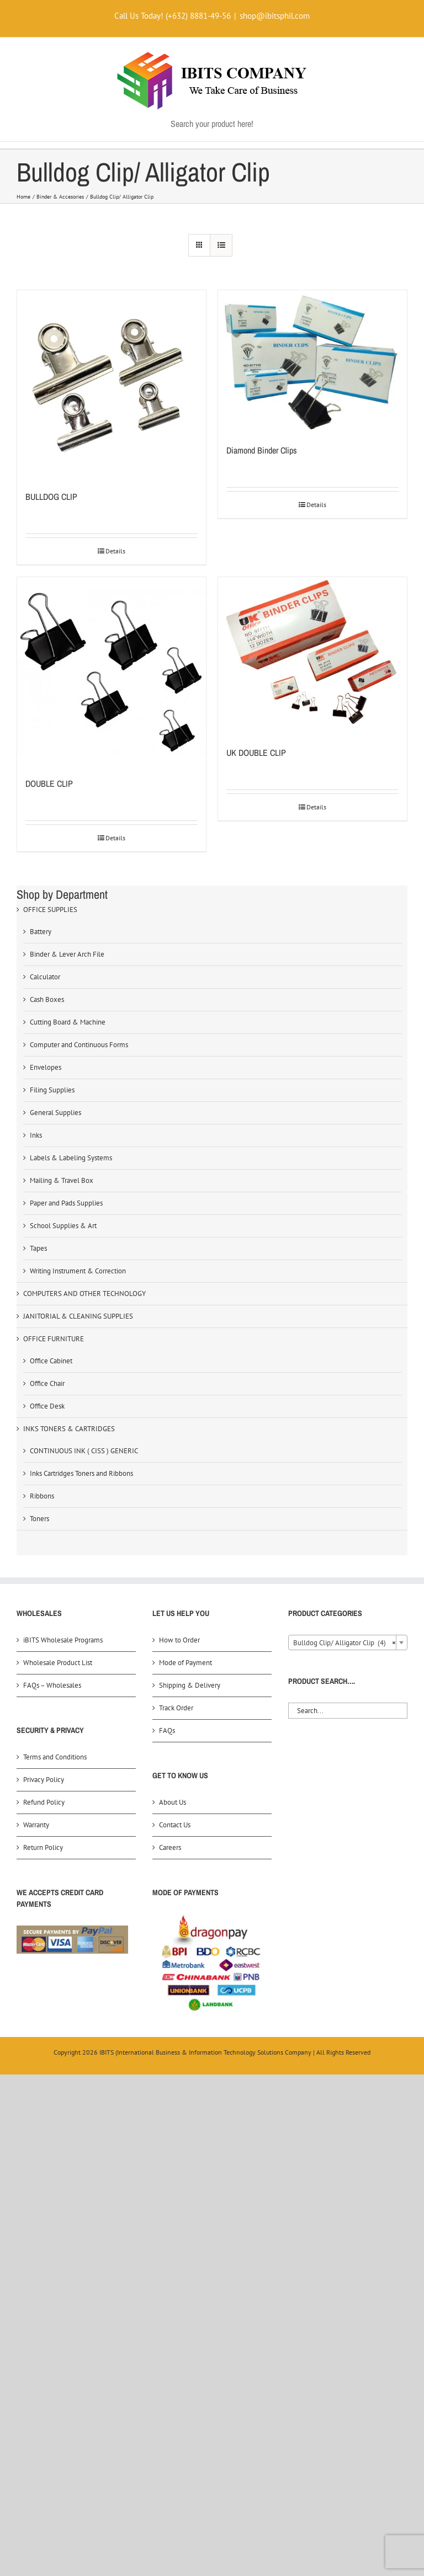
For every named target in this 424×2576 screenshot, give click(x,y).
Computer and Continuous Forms (79, 1044)
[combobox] (347, 1642)
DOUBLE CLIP (49, 783)
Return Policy (43, 1847)
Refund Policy (44, 1802)
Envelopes (45, 1067)
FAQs (167, 1730)
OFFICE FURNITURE (53, 1338)
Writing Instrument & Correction (78, 1271)
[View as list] (221, 245)
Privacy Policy (43, 1779)
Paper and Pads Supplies (66, 1203)
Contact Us (174, 1825)
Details (115, 551)
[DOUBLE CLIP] (111, 671)
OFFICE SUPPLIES (50, 909)
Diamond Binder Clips (261, 450)
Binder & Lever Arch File (67, 954)
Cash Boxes (47, 999)
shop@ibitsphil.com (275, 15)
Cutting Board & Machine (67, 1022)
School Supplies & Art (63, 1225)
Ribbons (42, 1496)
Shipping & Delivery (189, 1685)
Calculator (45, 977)
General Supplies (55, 1112)
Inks (36, 1135)
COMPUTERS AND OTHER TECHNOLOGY (84, 1293)
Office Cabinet (51, 1361)
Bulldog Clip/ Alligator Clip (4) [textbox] (344, 1643)
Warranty (36, 1825)
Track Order (176, 1708)
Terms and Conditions (55, 1757)
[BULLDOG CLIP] (111, 384)
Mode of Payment (185, 1662)
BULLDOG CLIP (51, 496)
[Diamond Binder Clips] (312, 361)
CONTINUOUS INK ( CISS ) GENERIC (84, 1450)
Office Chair (47, 1383)
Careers (170, 1847)
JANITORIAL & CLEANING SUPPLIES (78, 1316)
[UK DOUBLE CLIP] (312, 656)
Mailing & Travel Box (61, 1180)
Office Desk (47, 1406)
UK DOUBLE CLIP (256, 752)
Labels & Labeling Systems (71, 1157)
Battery (40, 931)
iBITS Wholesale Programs (63, 1640)
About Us (172, 1802)
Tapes (38, 1248)
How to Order (179, 1640)
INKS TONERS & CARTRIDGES (69, 1428)
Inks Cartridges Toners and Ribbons (81, 1473)
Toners (39, 1518)
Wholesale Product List (57, 1662)
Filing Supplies (52, 1090)
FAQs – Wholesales (52, 1685)
